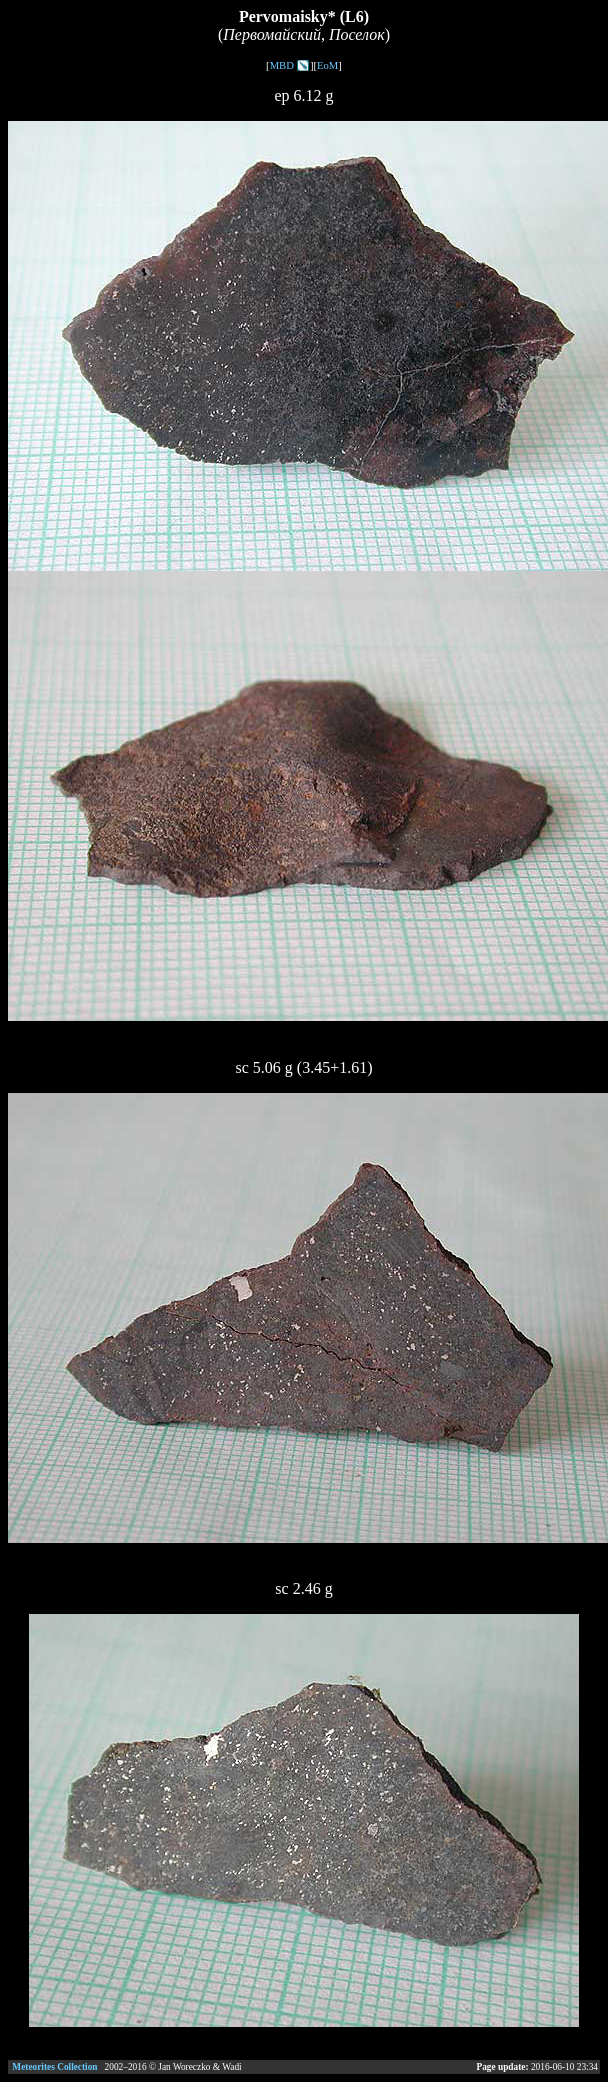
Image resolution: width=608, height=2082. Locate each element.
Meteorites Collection (54, 2067)
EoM (327, 65)
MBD (282, 65)
